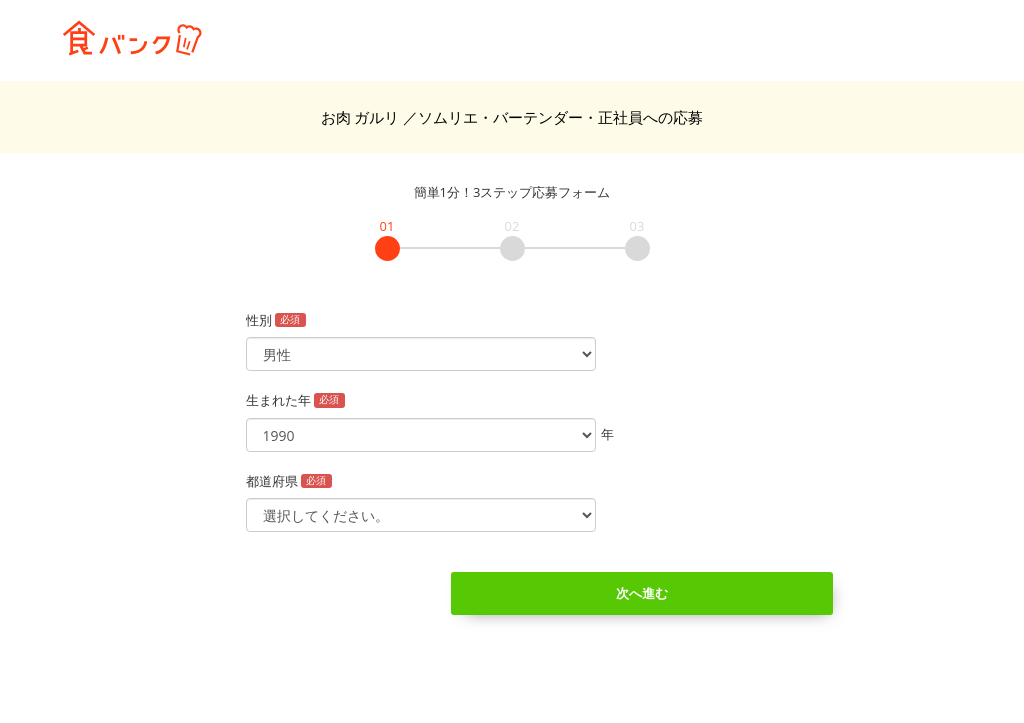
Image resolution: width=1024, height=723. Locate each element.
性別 (276, 320)
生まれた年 (296, 400)
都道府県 (289, 481)
